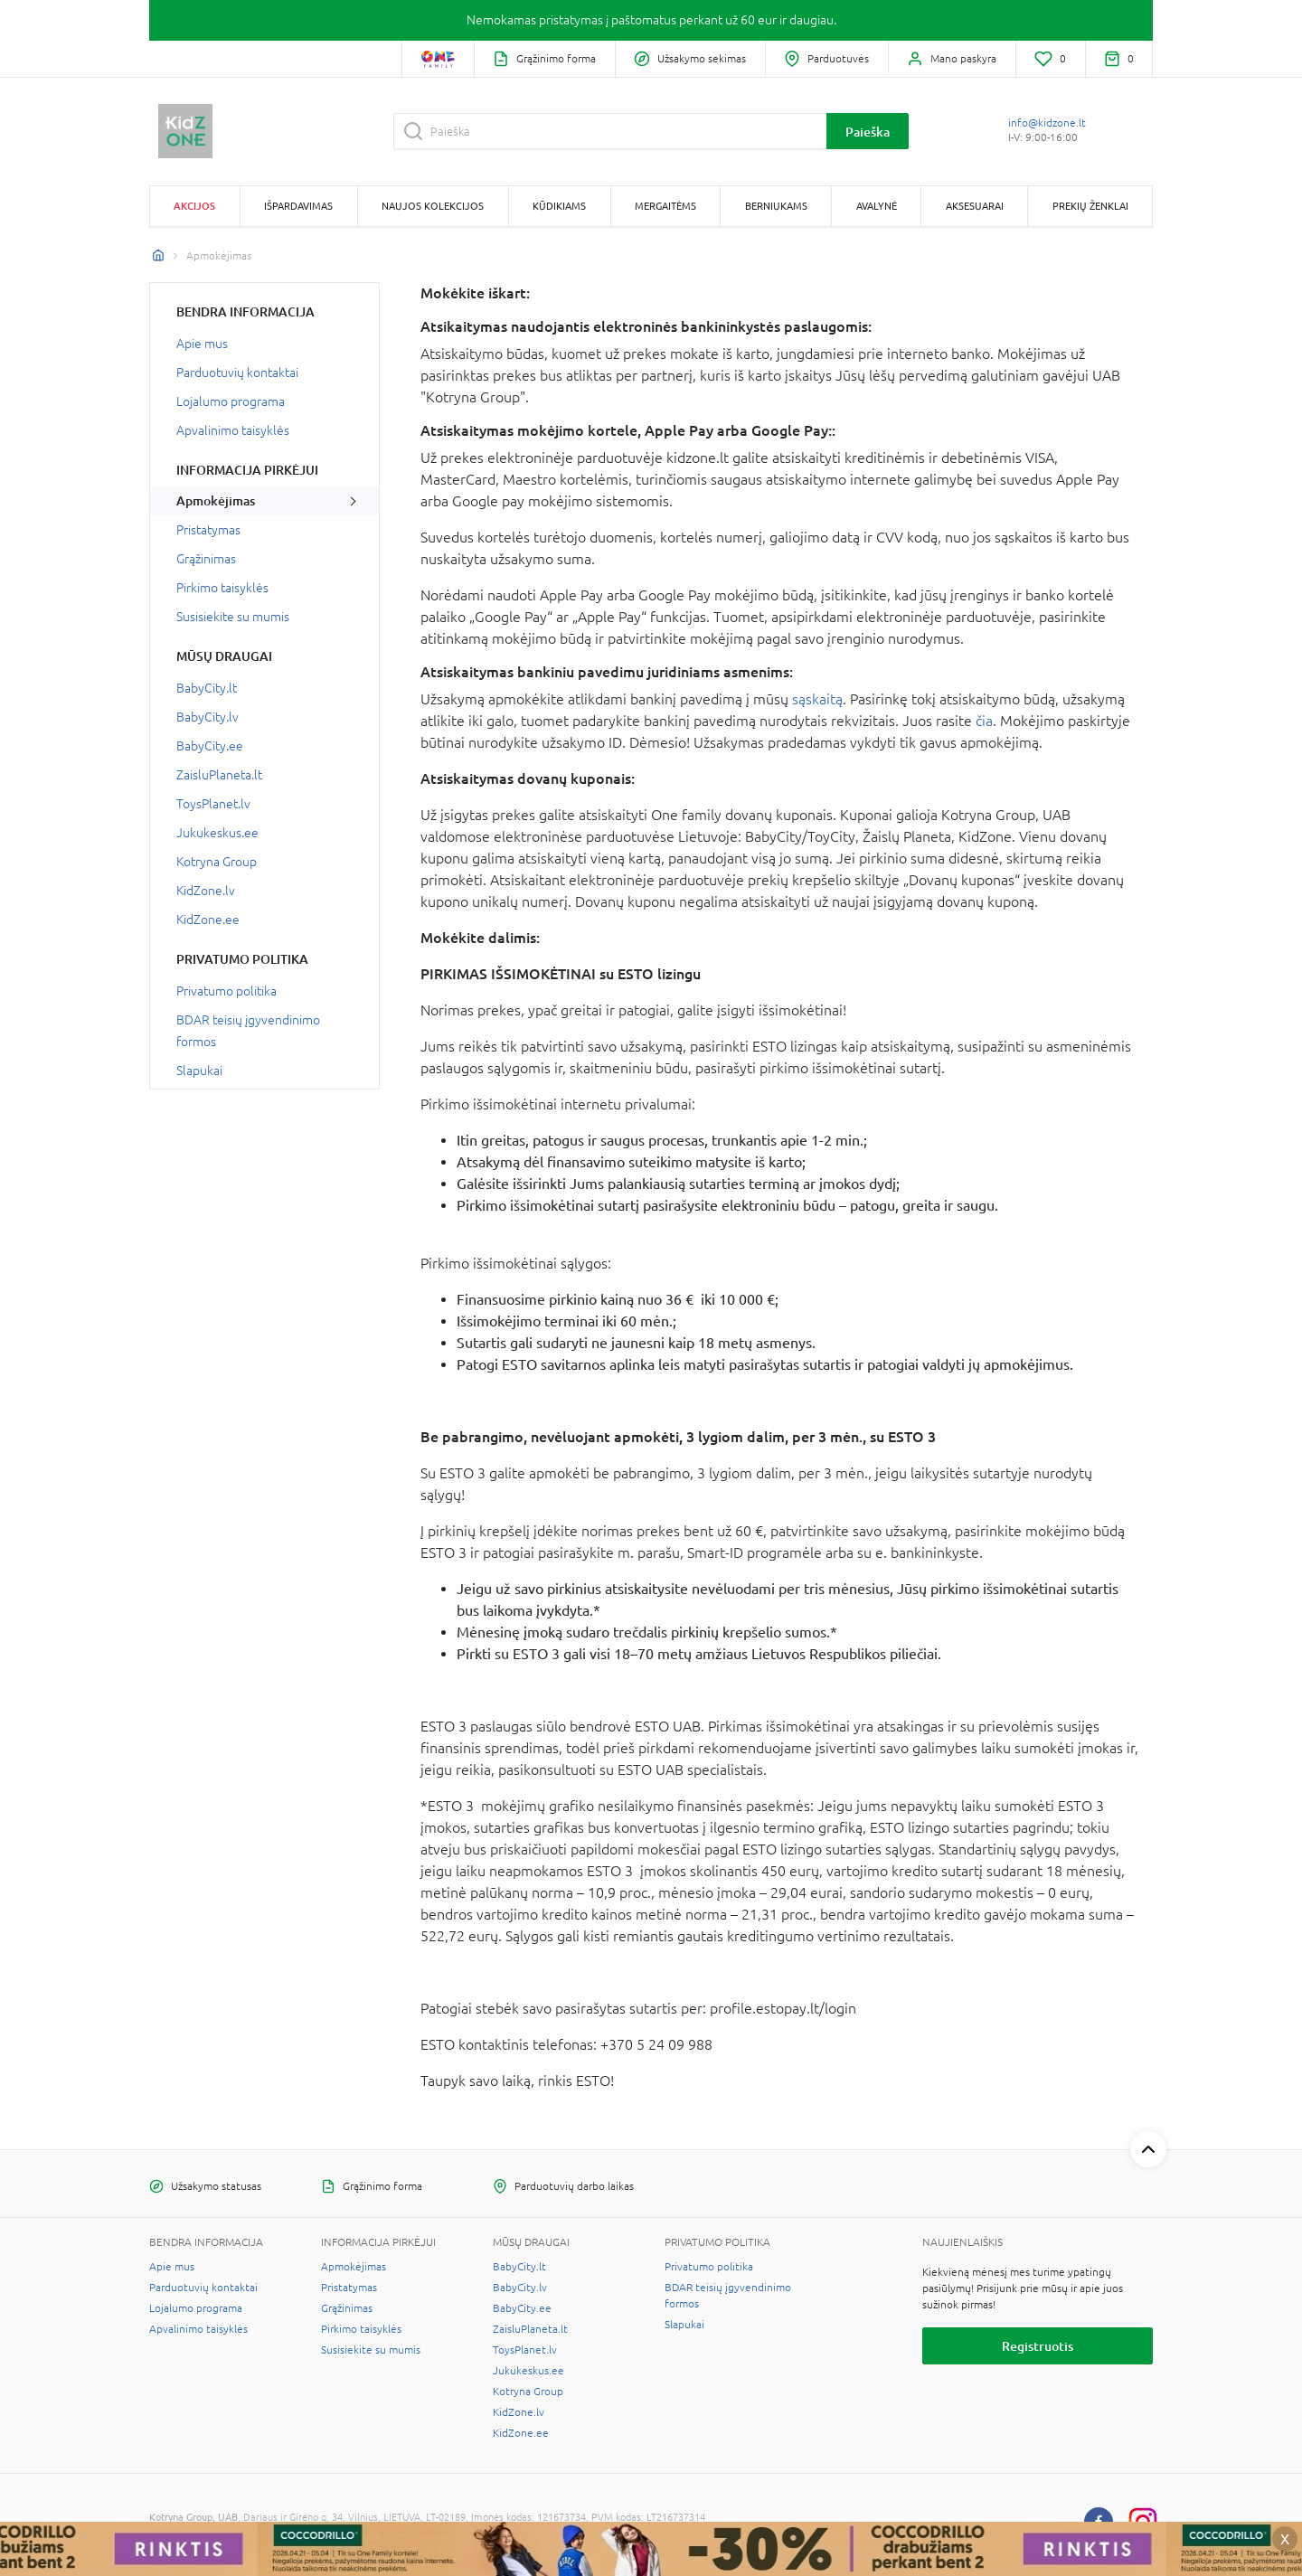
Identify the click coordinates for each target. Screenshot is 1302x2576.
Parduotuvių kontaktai (237, 372)
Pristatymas (208, 530)
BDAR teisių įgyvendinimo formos (248, 1031)
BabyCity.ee (209, 746)
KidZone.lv (205, 890)
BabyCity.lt (206, 688)
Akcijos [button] (194, 206)
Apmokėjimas (215, 501)
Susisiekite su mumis (232, 616)
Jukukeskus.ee (217, 833)
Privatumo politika (226, 991)
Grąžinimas (206, 559)
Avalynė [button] (876, 206)
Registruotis (1037, 2346)
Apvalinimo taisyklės (232, 430)
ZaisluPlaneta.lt (219, 775)
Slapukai (199, 1070)
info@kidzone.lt (1047, 123)
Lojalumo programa (230, 401)
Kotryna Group (216, 861)
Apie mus (202, 343)
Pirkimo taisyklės (222, 587)
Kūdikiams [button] (559, 206)
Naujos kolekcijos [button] (433, 206)
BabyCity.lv (207, 717)
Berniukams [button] (776, 206)
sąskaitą (817, 699)
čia (984, 720)
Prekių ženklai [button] (1090, 206)
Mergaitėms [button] (665, 206)
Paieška (867, 131)
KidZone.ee (208, 919)
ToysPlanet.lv (213, 804)
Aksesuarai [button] (975, 206)
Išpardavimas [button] (298, 206)
